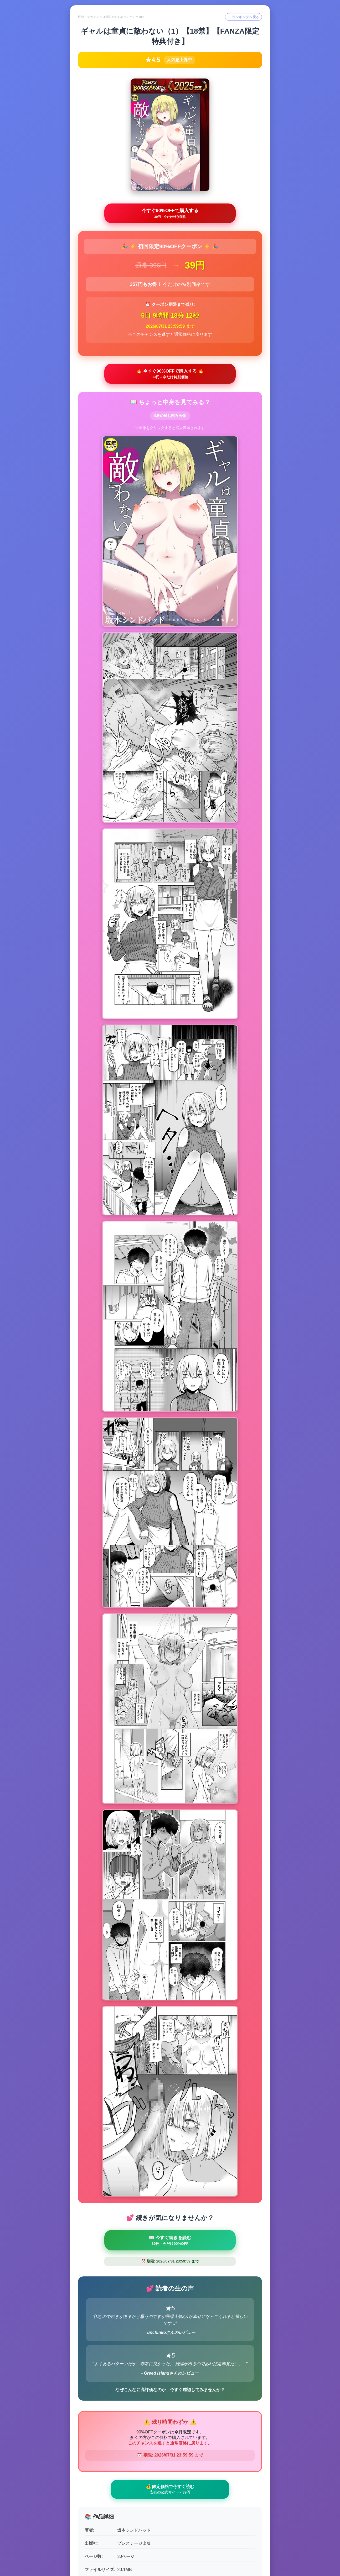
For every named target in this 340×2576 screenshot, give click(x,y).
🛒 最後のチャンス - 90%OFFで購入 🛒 (170, 2508)
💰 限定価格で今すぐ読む (170, 2107)
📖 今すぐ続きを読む (170, 1855)
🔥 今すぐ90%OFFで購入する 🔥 (169, 376)
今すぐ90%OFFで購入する (170, 214)
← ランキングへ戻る (242, 17)
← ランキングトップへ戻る (170, 2549)
